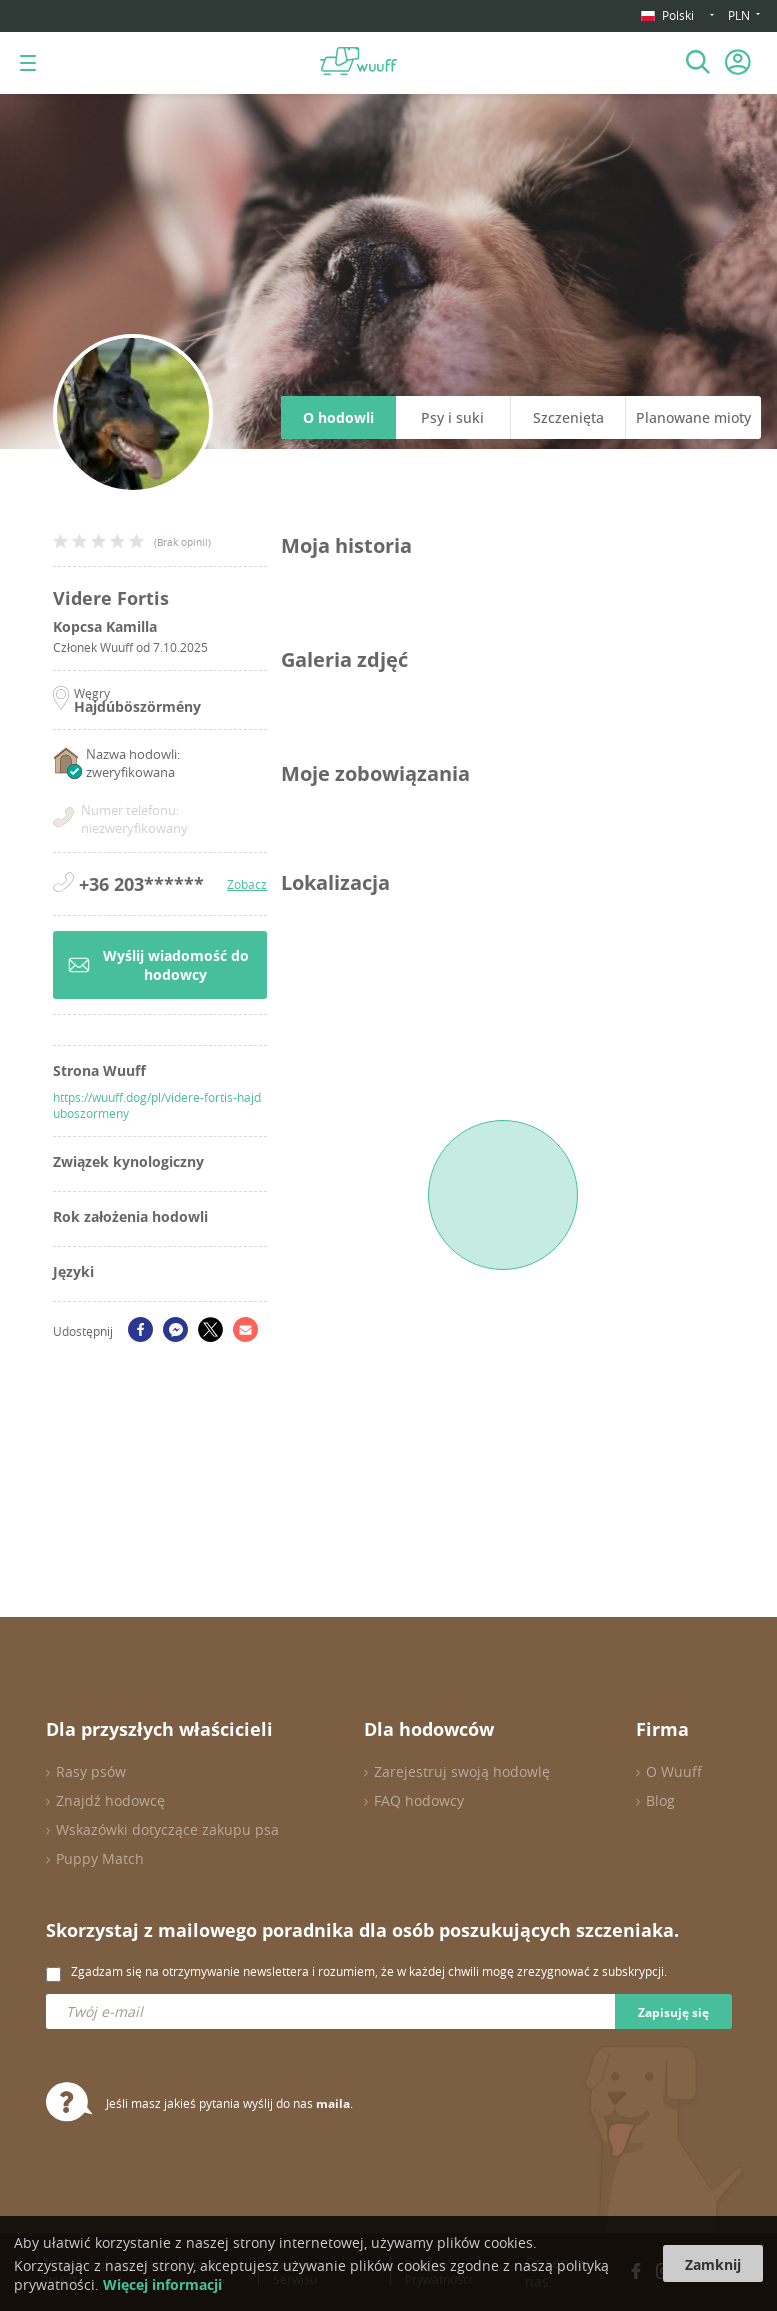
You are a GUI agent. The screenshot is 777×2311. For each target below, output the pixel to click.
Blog (660, 1800)
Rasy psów (91, 1771)
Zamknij (713, 2264)
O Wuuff (674, 1771)
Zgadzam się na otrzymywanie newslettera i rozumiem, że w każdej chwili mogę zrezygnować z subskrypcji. (369, 1971)
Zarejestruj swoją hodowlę (462, 1771)
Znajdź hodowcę (110, 1800)
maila (333, 2103)
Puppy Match (100, 1858)
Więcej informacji (162, 2284)
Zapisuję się (673, 2012)
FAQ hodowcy (419, 1800)
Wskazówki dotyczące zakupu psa (167, 1829)
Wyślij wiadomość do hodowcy (158, 965)
